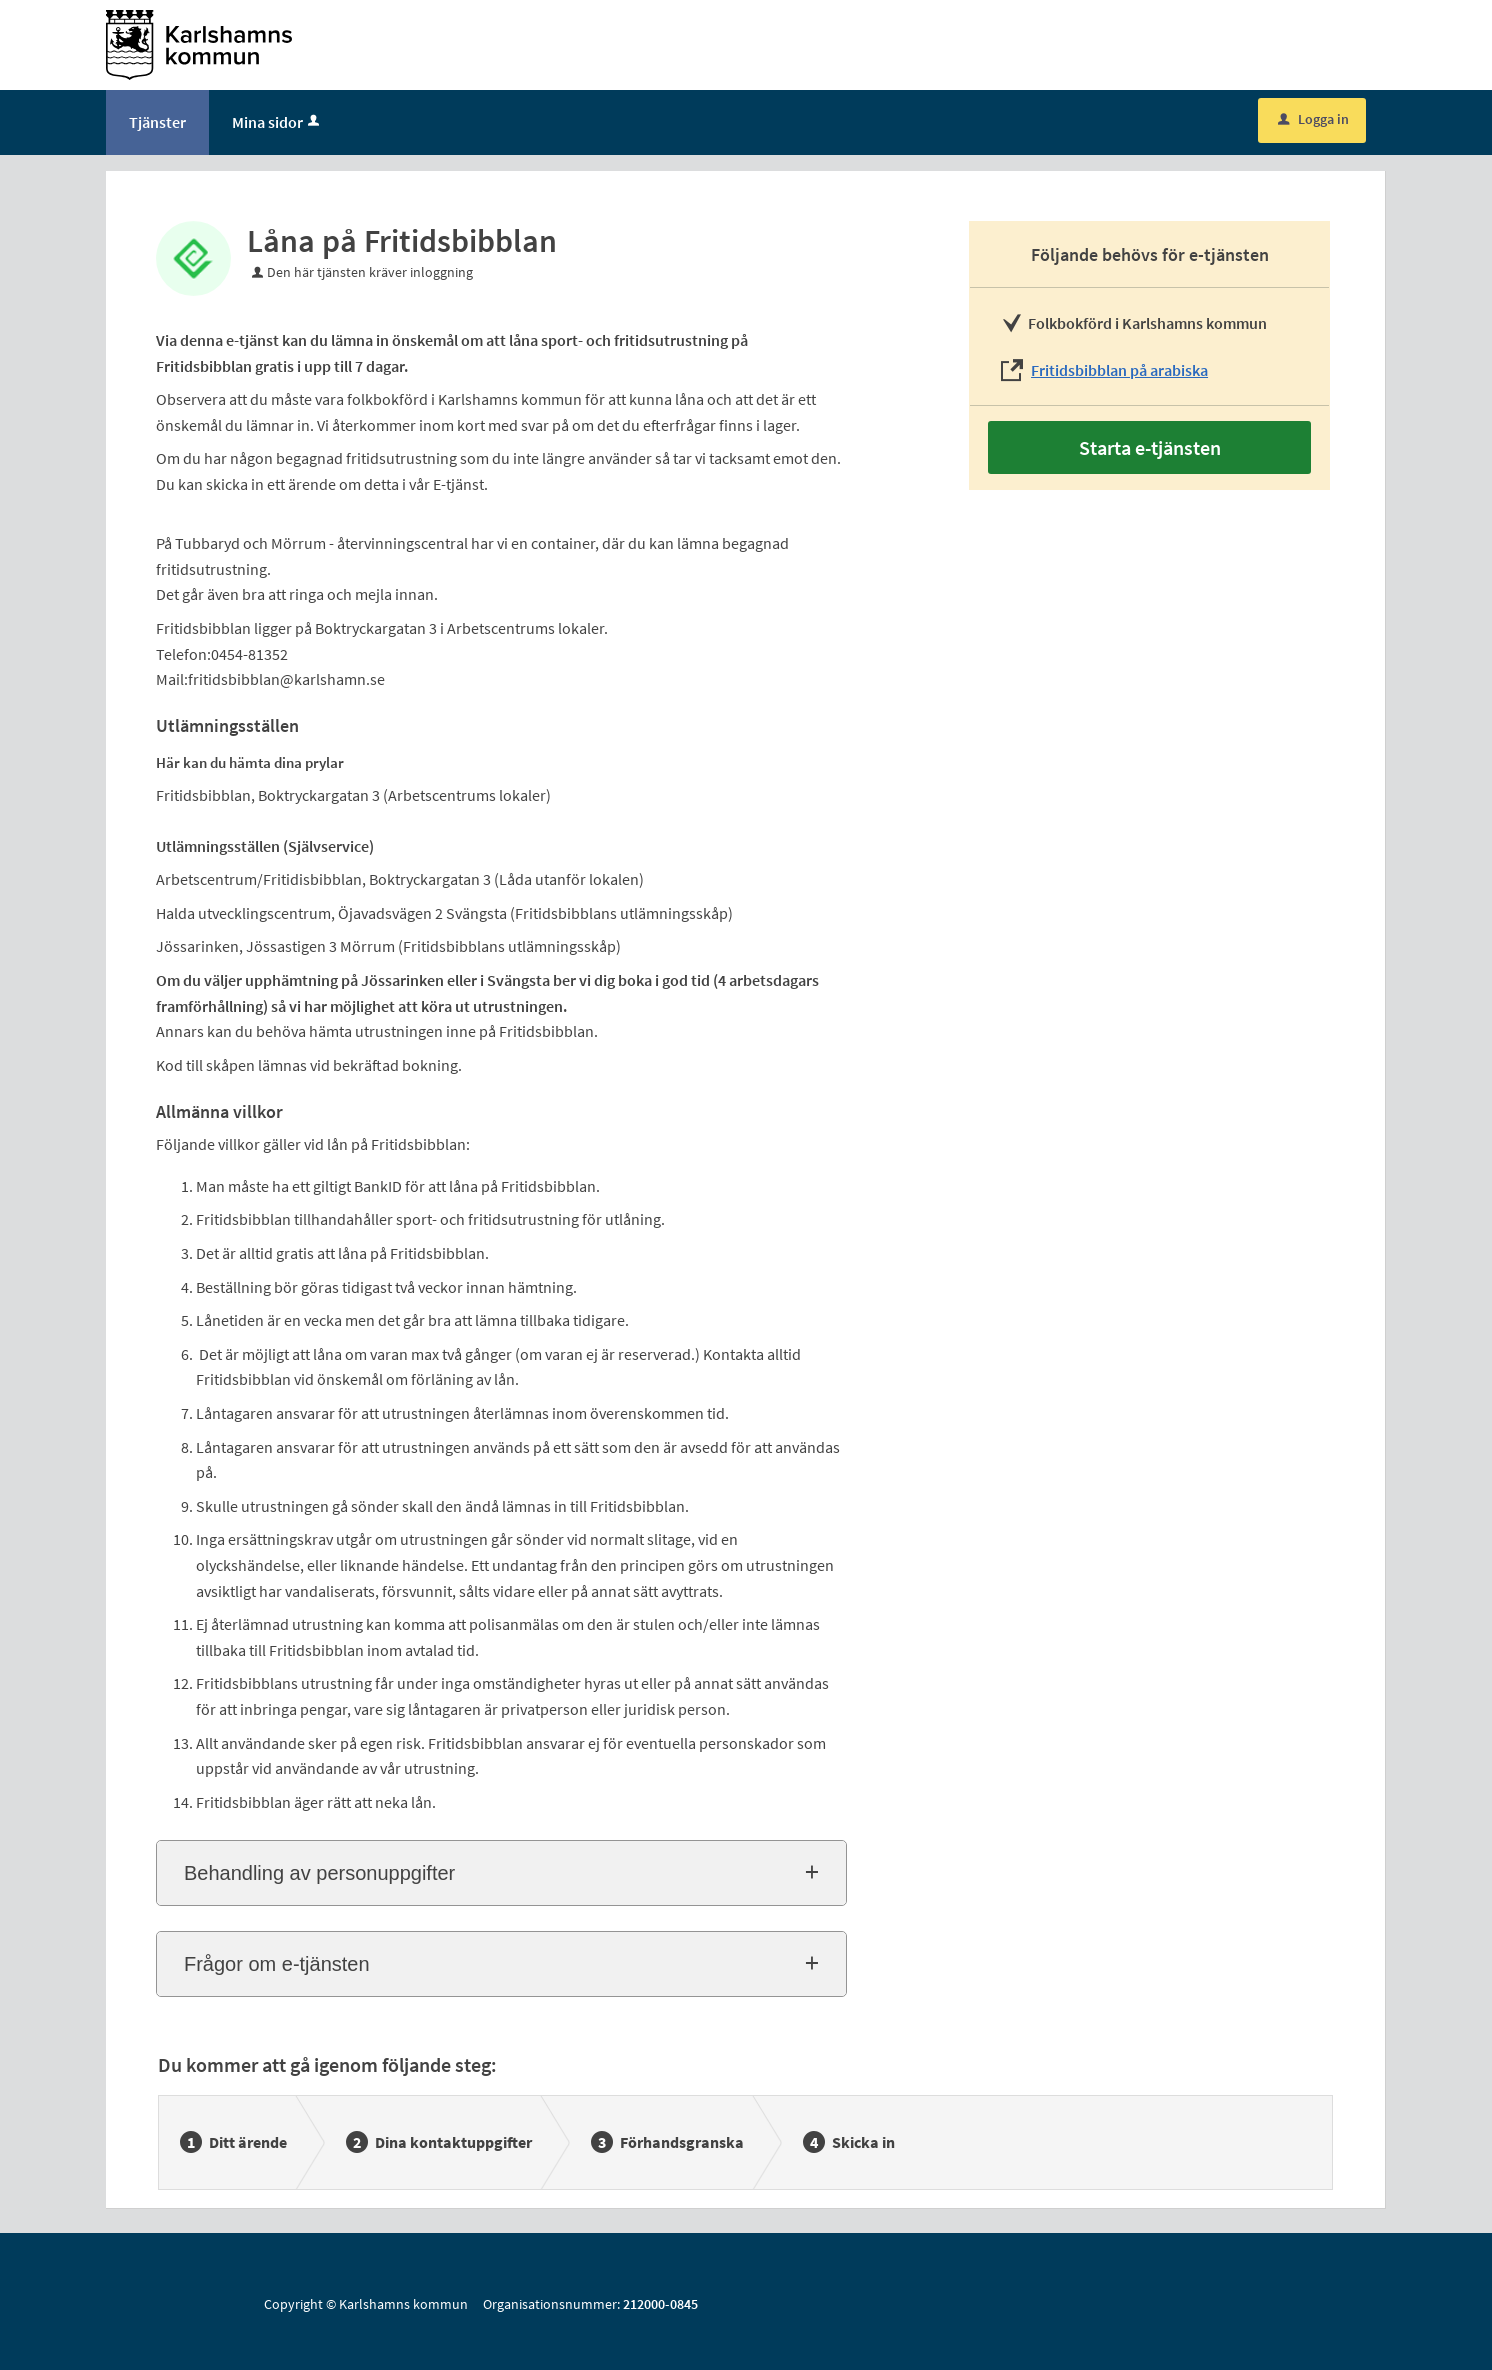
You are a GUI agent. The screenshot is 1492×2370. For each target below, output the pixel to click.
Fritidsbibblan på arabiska (1119, 370)
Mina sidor (277, 122)
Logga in (1313, 119)
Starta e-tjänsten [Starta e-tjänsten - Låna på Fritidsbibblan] (1150, 447)
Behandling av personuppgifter (319, 1873)
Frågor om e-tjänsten (277, 1964)
